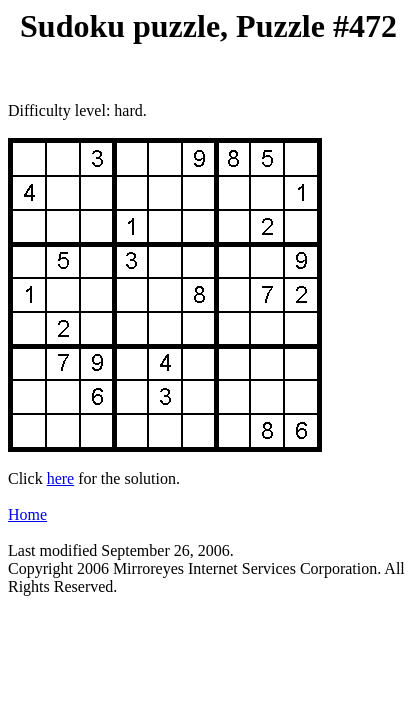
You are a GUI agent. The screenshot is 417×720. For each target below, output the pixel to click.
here (61, 478)
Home (27, 514)
